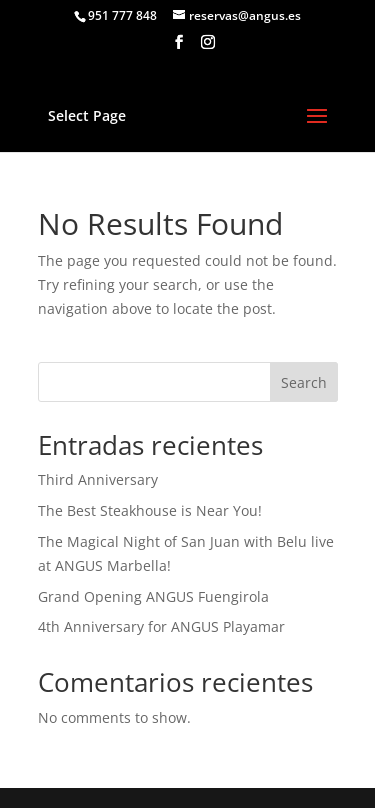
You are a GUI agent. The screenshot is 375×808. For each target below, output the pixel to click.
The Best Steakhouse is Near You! (150, 510)
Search (304, 382)
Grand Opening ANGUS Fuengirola (153, 596)
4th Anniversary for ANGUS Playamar (161, 626)
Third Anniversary (98, 479)
